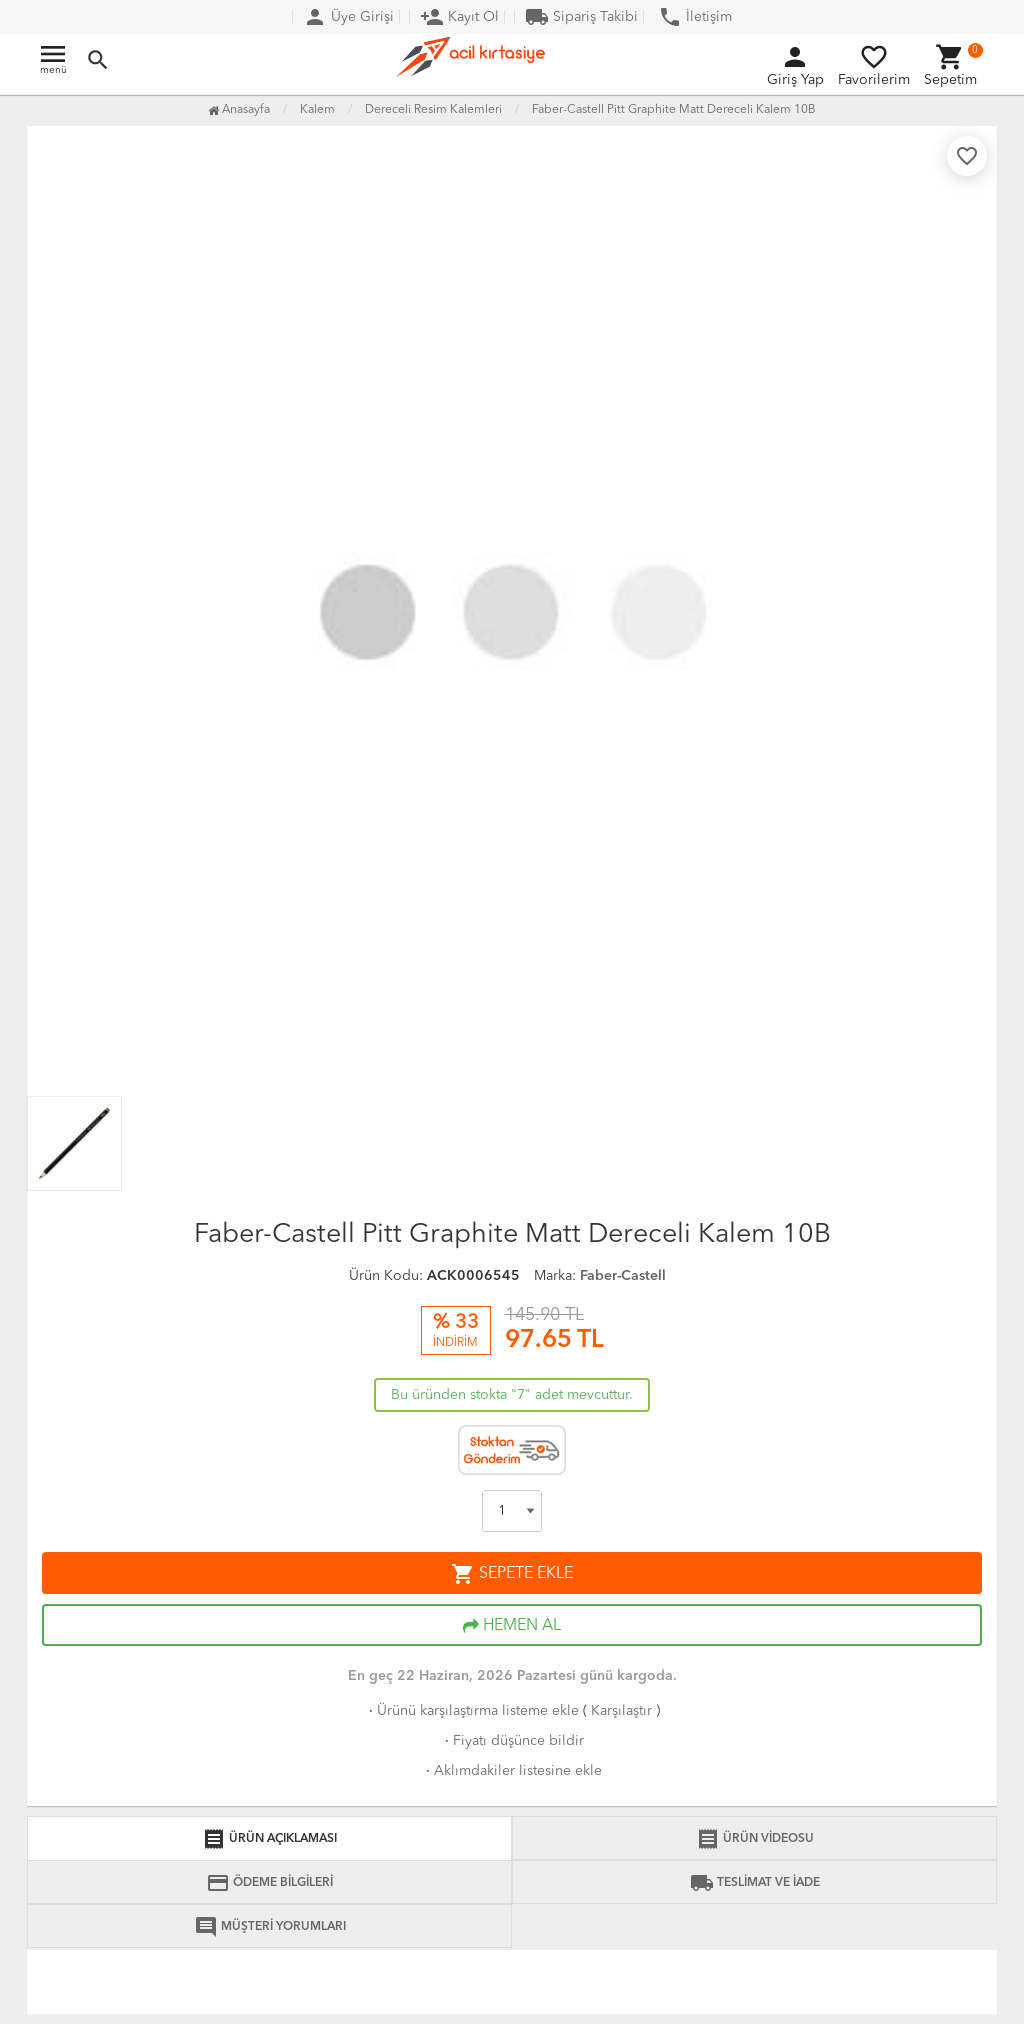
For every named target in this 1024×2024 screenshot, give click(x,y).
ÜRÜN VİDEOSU (755, 1839)
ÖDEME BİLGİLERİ (269, 1883)
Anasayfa (239, 110)
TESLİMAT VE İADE (755, 1883)
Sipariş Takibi (581, 17)
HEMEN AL (512, 1626)
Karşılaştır (621, 1711)
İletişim (695, 17)
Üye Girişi (348, 17)
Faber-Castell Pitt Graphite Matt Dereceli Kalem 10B (674, 110)
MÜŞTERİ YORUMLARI (270, 1927)
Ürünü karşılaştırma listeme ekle (472, 1711)
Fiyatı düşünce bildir (512, 1741)
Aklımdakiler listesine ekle (512, 1771)
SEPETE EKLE (512, 1574)
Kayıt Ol (459, 17)
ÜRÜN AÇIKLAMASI (269, 1839)
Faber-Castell (623, 1276)
